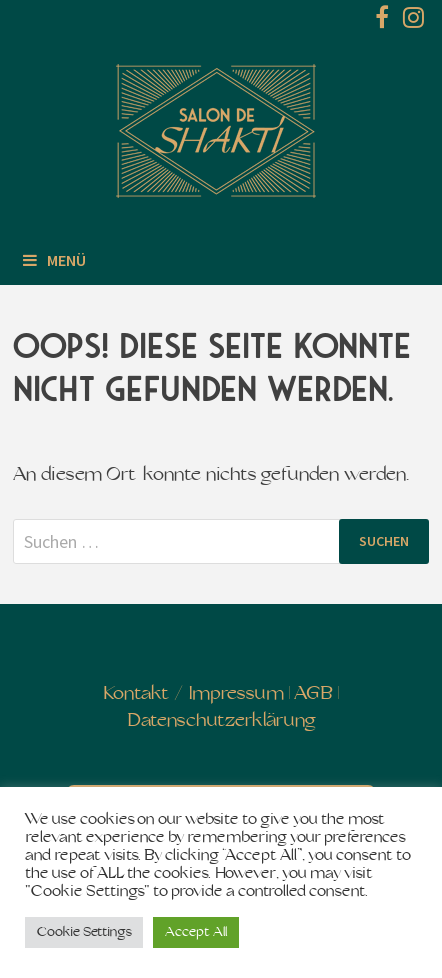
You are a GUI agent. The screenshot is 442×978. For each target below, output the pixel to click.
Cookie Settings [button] (84, 932)
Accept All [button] (196, 932)
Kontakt (136, 694)
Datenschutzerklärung (221, 721)
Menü (54, 260)
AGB (313, 694)
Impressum (236, 694)
